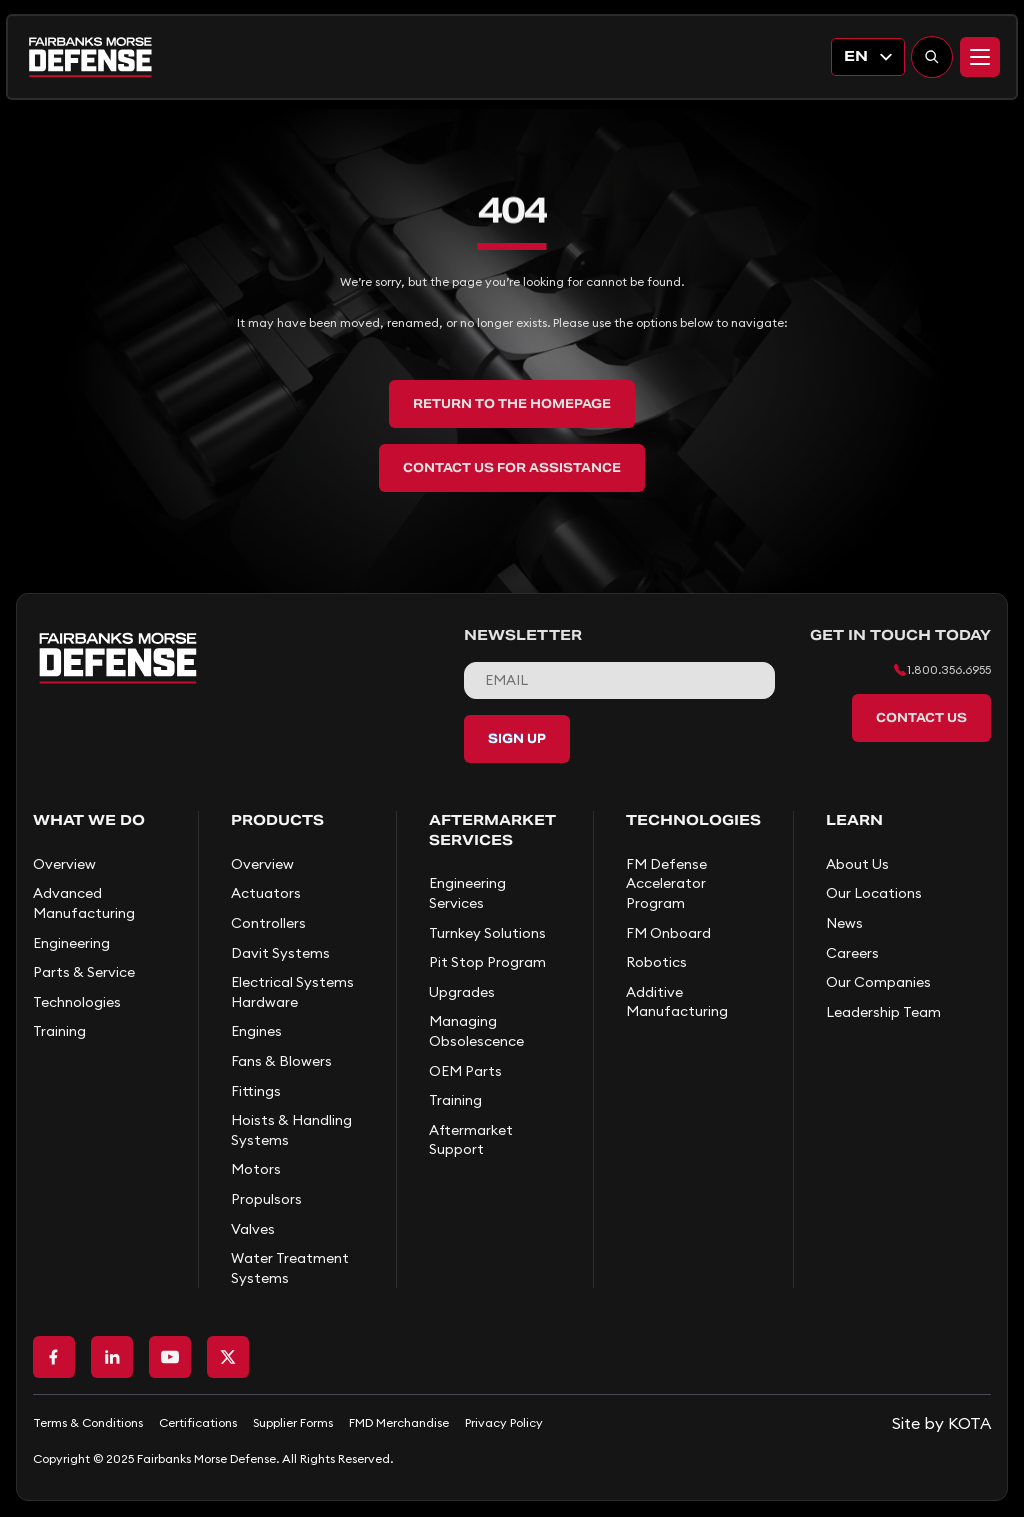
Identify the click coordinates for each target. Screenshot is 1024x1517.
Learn (854, 820)
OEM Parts (465, 1071)
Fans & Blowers (281, 1061)
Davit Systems (280, 953)
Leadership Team (883, 1012)
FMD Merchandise (399, 1422)
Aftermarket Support (471, 1140)
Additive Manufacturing (677, 1002)
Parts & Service (84, 972)
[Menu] (980, 57)
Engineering (71, 943)
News (844, 923)
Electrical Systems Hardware (292, 992)
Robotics (656, 962)
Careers (852, 953)
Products (277, 820)
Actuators (266, 893)
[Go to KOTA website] (941, 1423)
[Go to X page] (228, 1357)
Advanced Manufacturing (84, 903)
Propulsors (266, 1199)
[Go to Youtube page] (170, 1357)
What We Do (89, 820)
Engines (256, 1031)
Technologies (77, 1002)
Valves (253, 1229)
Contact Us (921, 717)
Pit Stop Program (487, 962)
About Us (857, 864)
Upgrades (462, 992)
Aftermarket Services (492, 830)
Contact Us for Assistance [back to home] (512, 467)
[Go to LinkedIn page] (112, 1357)
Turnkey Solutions (487, 933)
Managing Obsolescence (476, 1031)
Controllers (268, 923)
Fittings (256, 1091)
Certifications (198, 1422)
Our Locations (874, 893)
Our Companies (878, 982)
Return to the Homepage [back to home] (512, 403)
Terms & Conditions (88, 1422)
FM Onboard (668, 933)
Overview (64, 864)
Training (59, 1031)
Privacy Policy (504, 1422)
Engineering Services (467, 893)
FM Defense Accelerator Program (666, 883)
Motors (256, 1169)
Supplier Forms (293, 1422)
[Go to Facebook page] (54, 1357)
